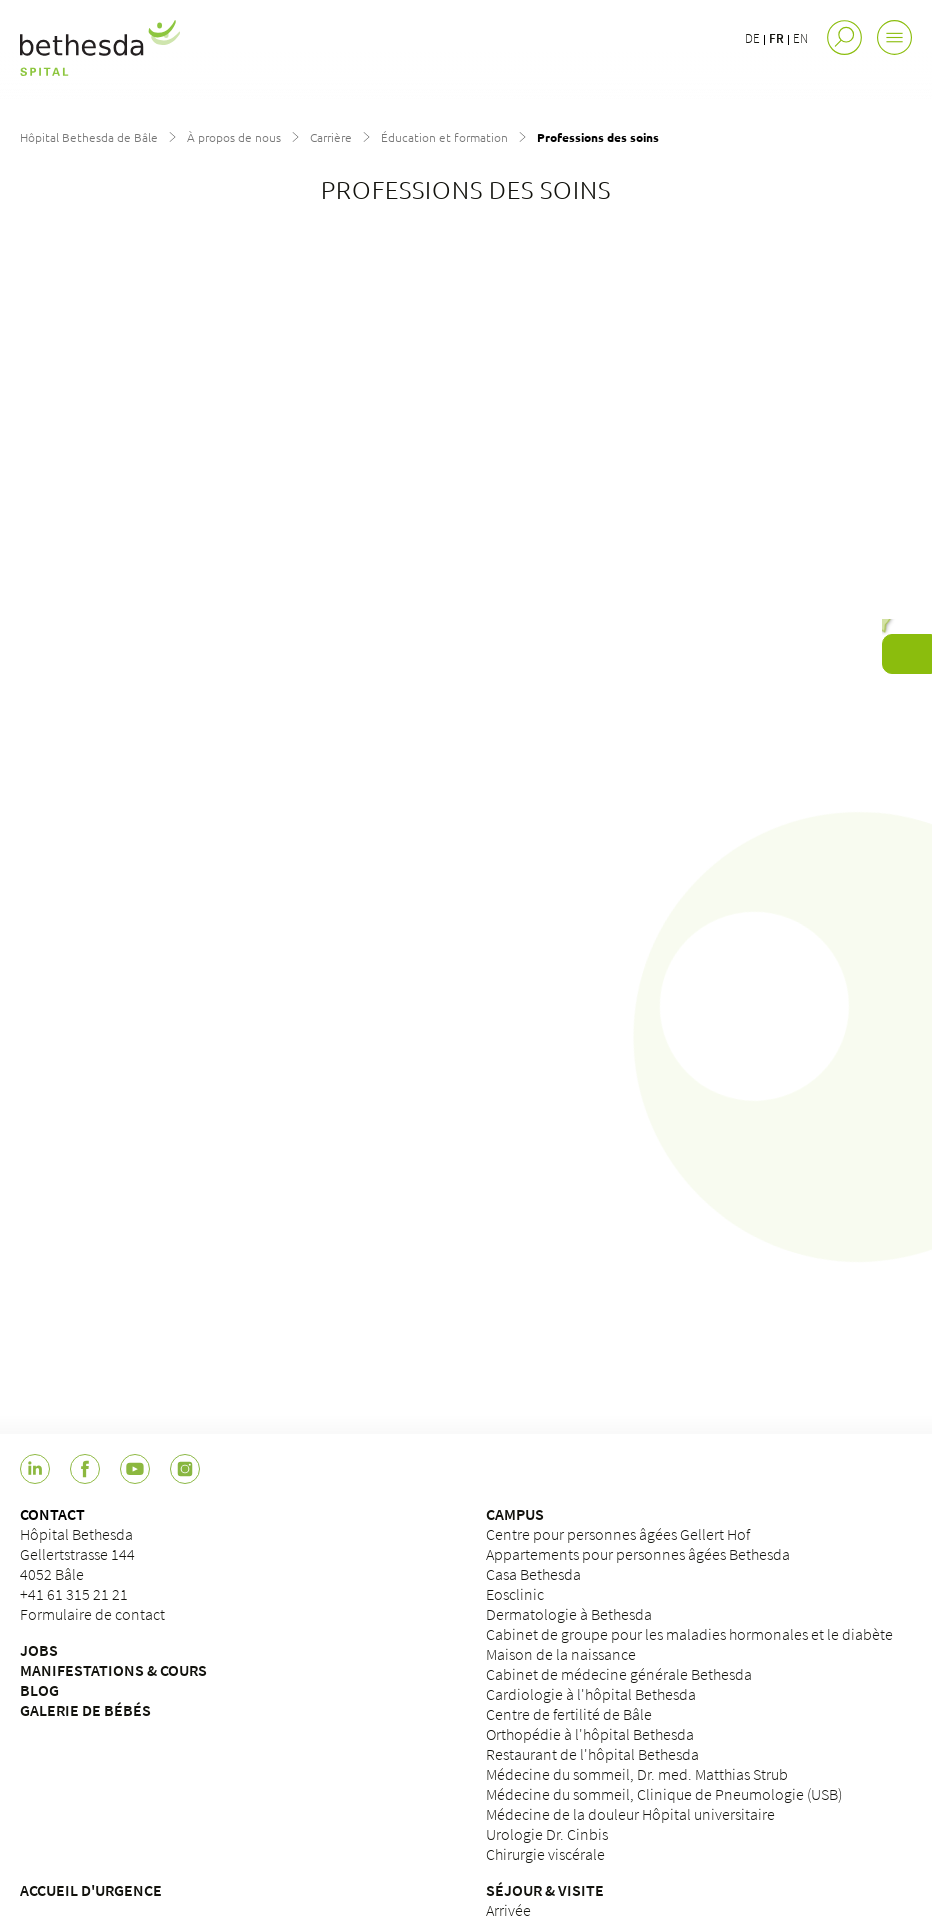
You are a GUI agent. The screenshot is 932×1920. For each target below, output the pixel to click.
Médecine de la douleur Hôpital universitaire (630, 1814)
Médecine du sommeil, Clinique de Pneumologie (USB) (664, 1794)
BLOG (39, 1690)
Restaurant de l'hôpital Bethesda (592, 1754)
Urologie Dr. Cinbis (547, 1834)
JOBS (39, 1650)
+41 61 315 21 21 (74, 1594)
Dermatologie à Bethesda (569, 1614)
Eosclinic (515, 1594)
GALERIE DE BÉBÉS (85, 1710)
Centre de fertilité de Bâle (569, 1714)
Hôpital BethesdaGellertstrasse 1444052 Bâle (77, 1554)
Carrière (331, 137)
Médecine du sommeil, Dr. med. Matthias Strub (637, 1774)
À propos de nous (234, 137)
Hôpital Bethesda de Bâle (89, 137)
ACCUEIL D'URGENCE (91, 1890)
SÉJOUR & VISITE (545, 1890)
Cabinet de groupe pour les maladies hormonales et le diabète (689, 1634)
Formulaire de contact (92, 1614)
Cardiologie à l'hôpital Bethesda (591, 1694)
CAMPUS (515, 1514)
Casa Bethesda (533, 1574)
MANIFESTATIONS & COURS (113, 1670)
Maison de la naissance (561, 1654)
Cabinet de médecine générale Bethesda (619, 1674)
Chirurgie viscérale (545, 1854)
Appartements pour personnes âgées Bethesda (638, 1554)
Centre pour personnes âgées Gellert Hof (618, 1534)
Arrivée (508, 1910)
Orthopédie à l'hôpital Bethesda (590, 1734)
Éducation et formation (444, 137)
